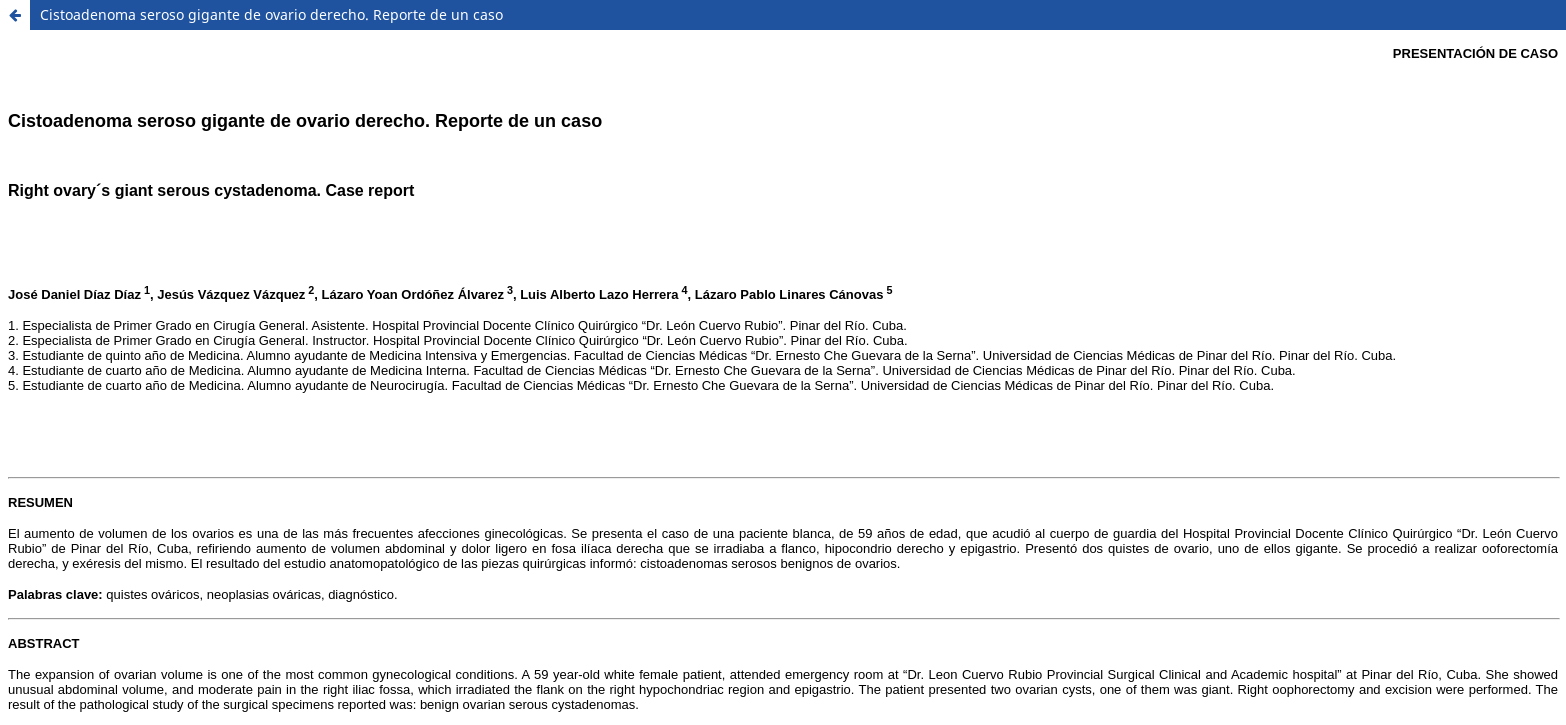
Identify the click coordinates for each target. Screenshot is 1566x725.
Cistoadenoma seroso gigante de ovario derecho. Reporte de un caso (271, 14)
